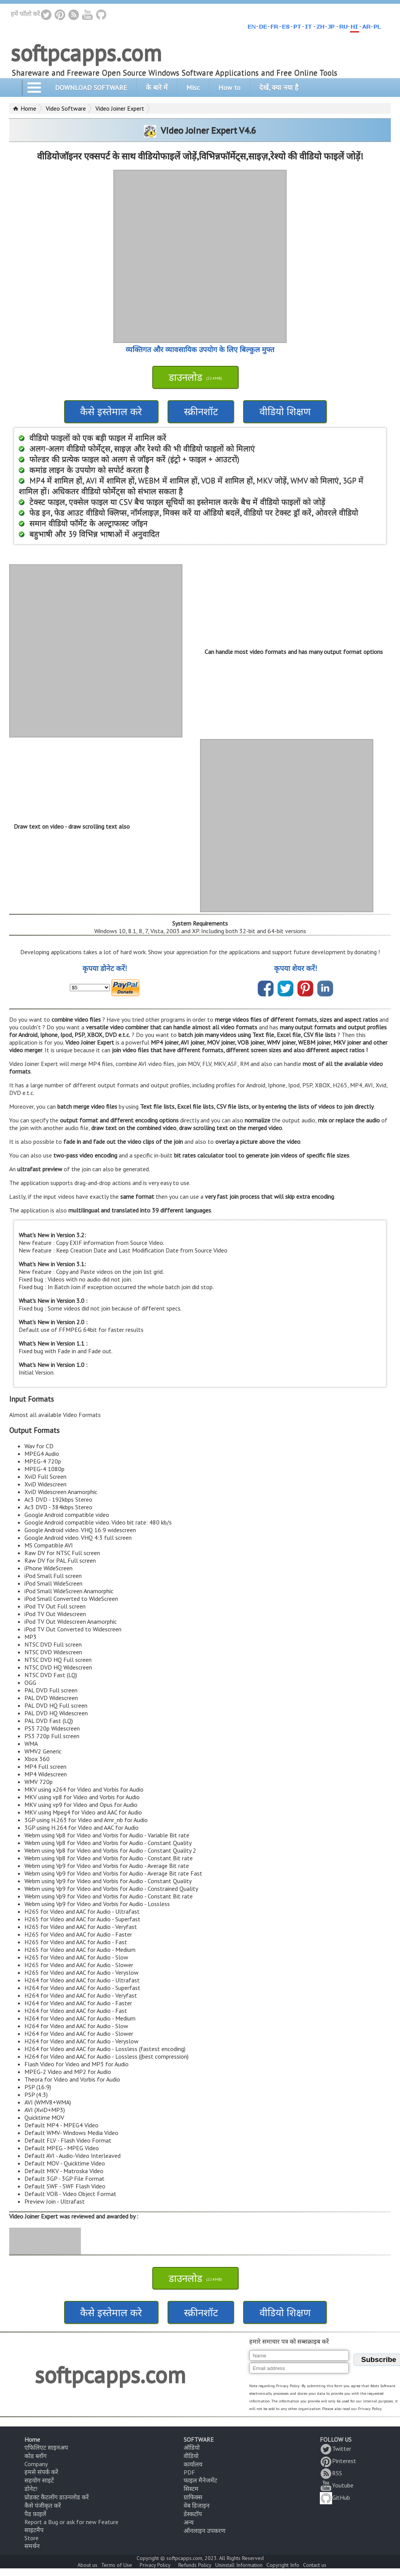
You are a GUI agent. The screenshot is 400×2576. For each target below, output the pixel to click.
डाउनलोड (195, 377)
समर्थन (32, 2546)
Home (28, 108)
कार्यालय (193, 2464)
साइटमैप (34, 2530)
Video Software (66, 108)
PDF (189, 2472)
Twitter (335, 2448)
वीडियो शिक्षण (285, 411)
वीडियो (191, 2456)
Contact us (314, 2565)
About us (87, 2565)
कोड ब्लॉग (35, 2456)
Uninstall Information (239, 2565)
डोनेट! (30, 2488)
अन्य (189, 2522)
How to (229, 87)
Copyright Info (282, 2565)
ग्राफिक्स (193, 2497)
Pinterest (338, 2461)
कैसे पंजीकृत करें (42, 2505)
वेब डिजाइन (197, 2505)
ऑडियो (192, 2447)
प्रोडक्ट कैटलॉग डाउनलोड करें (56, 2497)
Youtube (336, 2485)
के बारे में (157, 87)
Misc (193, 87)
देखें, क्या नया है (278, 87)
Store (31, 2538)
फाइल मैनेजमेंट (200, 2480)
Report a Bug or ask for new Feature (71, 2522)
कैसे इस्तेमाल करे (111, 411)
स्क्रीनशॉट (201, 411)
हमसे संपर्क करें (41, 2472)
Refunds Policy (194, 2565)
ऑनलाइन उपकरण (205, 2530)
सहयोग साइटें (39, 2480)
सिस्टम (191, 2488)
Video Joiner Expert (119, 108)
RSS (331, 2473)
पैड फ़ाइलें (35, 2514)
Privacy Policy (155, 2565)
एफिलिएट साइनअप (46, 2447)
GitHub (335, 2497)
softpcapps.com (86, 53)
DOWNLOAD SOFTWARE (91, 87)
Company (36, 2464)
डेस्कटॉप (193, 2514)
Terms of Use (116, 2565)
